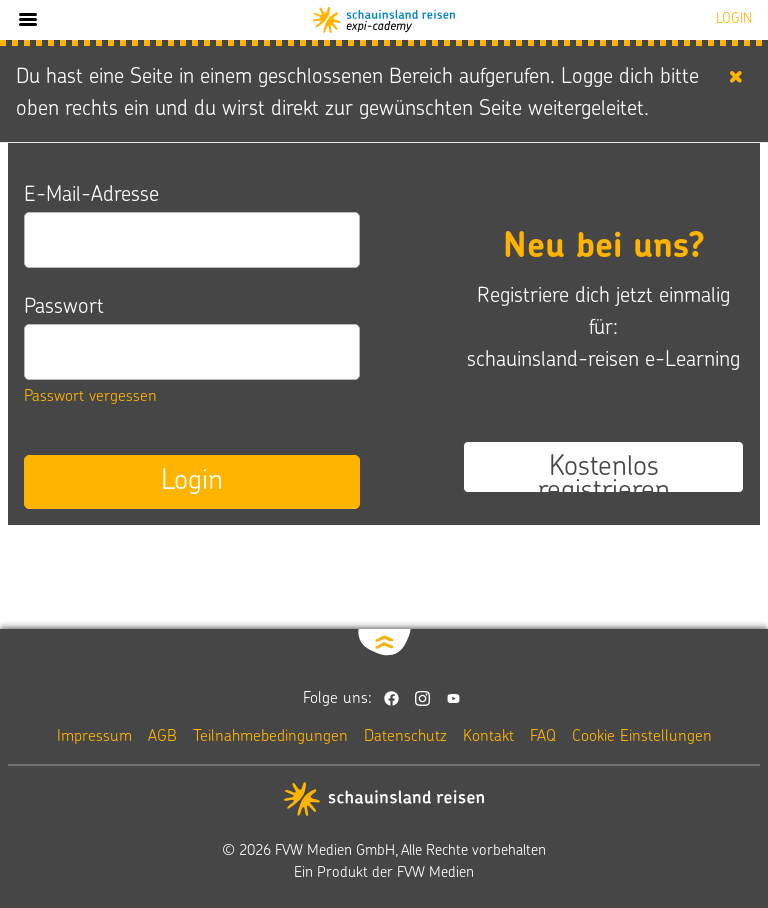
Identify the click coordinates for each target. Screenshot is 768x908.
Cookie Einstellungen (642, 737)
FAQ (543, 737)
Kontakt (488, 737)
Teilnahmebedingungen (270, 737)
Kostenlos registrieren (604, 473)
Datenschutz (405, 737)
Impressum (94, 737)
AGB (162, 737)
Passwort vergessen (90, 397)
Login (192, 482)
